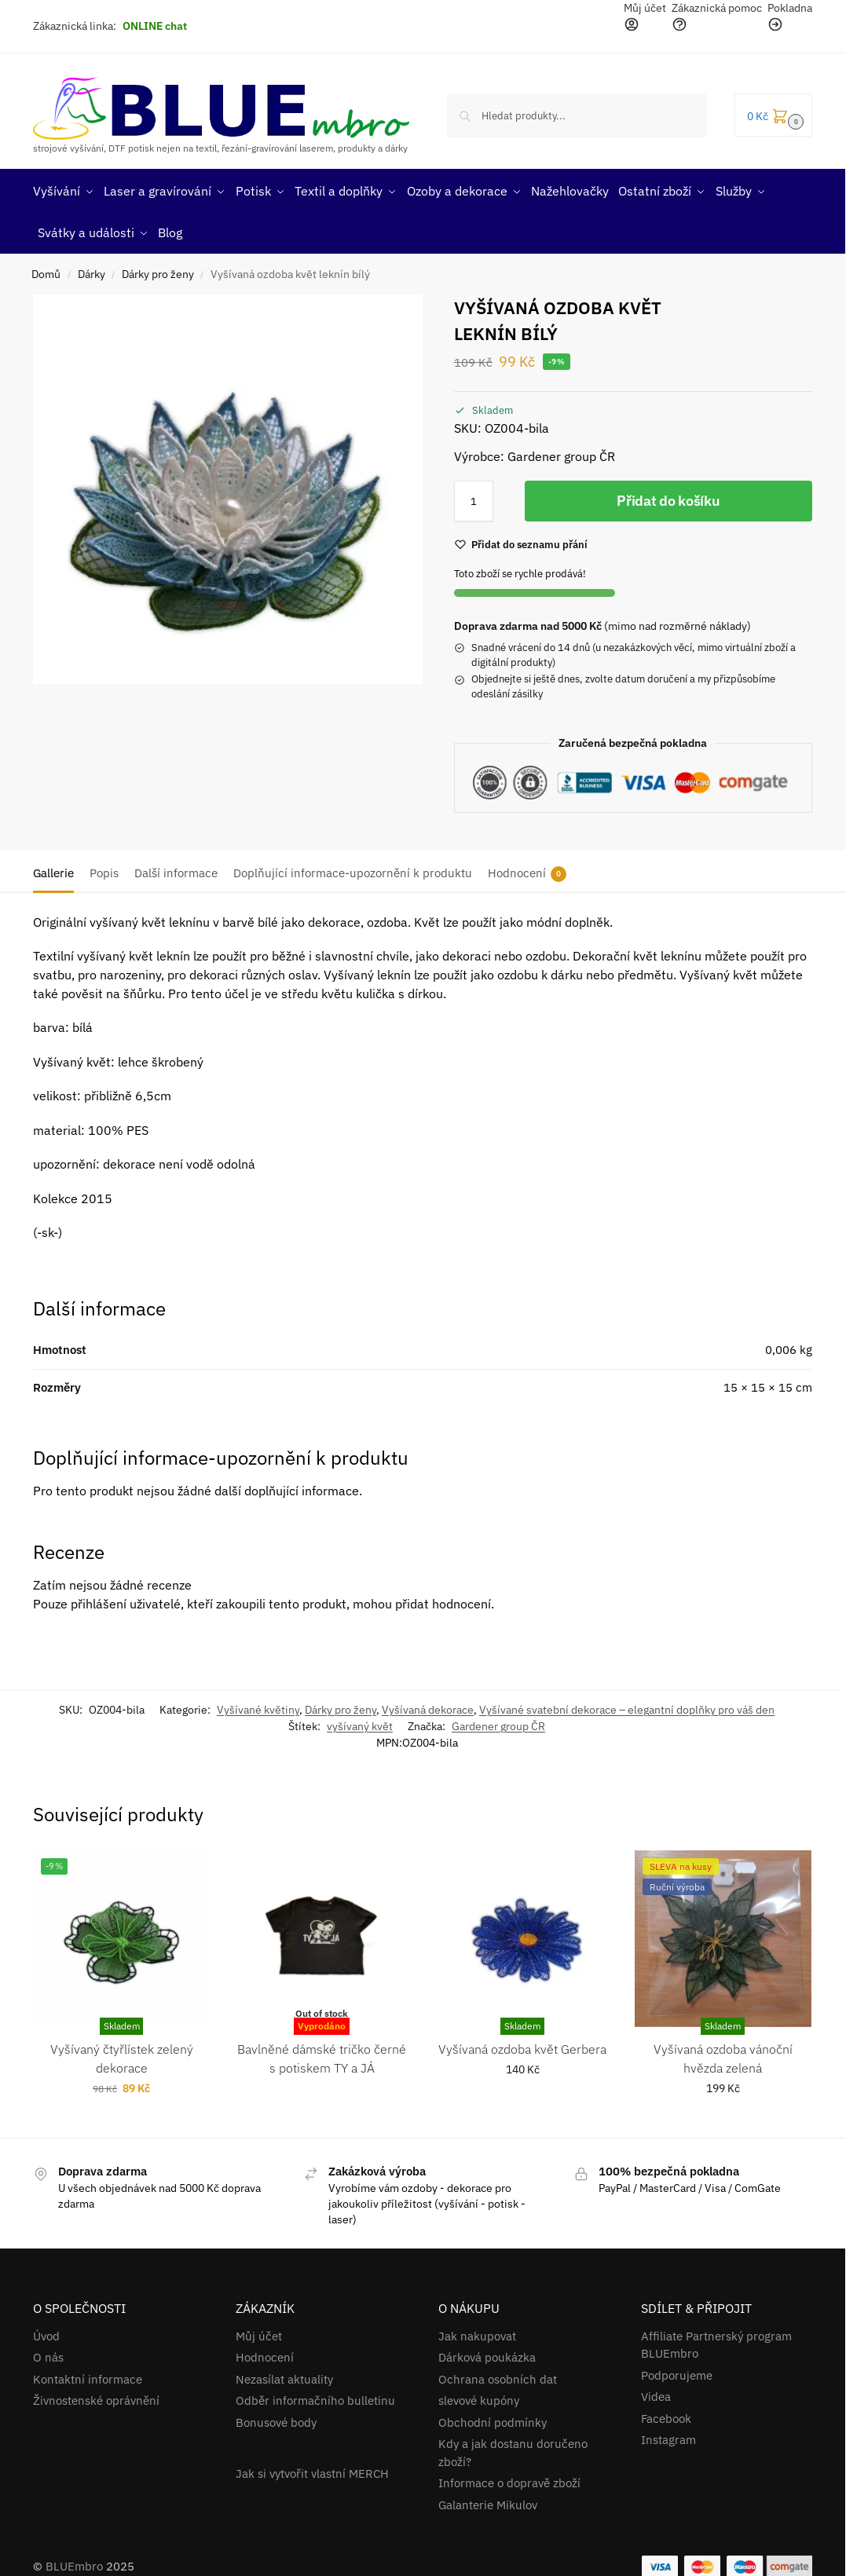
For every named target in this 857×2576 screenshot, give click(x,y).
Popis (104, 867)
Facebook (666, 2413)
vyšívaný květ (360, 1721)
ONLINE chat (155, 26)
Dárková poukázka (487, 2352)
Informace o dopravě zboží (509, 2478)
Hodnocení (527, 868)
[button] (773, 115)
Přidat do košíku (668, 496)
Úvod (46, 2330)
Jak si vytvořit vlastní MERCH (312, 2468)
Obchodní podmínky (492, 2417)
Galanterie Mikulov (487, 2499)
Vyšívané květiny (258, 1704)
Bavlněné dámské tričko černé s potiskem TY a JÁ (321, 2053)
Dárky (91, 269)
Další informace (176, 867)
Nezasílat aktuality (284, 2373)
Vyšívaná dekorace (428, 1704)
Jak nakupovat (477, 2330)
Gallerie (53, 867)
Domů (45, 269)
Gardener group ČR (498, 1721)
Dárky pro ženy (158, 269)
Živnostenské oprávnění (96, 2395)
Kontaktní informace (87, 2373)
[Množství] (473, 496)
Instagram (668, 2435)
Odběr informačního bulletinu (315, 2395)
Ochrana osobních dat (497, 2373)
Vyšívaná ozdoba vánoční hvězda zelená (723, 2053)
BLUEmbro (74, 2561)
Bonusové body (276, 2417)
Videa (656, 2391)
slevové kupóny (478, 2395)
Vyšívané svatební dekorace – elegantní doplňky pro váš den (627, 1704)
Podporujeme (676, 2369)
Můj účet (259, 2330)
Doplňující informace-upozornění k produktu (352, 867)
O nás (48, 2352)
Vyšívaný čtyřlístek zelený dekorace (121, 2053)
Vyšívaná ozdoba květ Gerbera (522, 2043)
